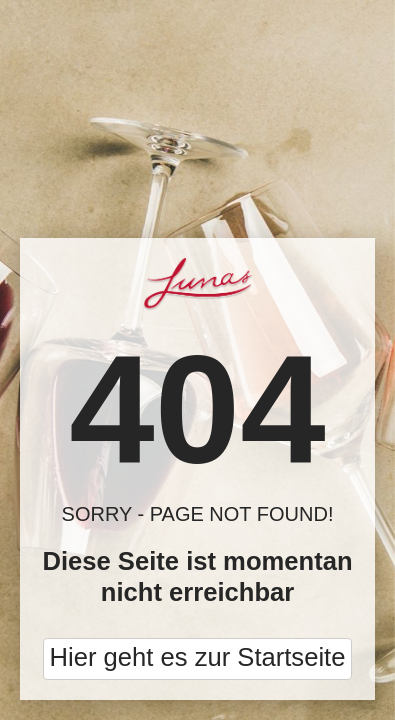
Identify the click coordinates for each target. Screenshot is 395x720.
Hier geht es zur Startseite (198, 657)
